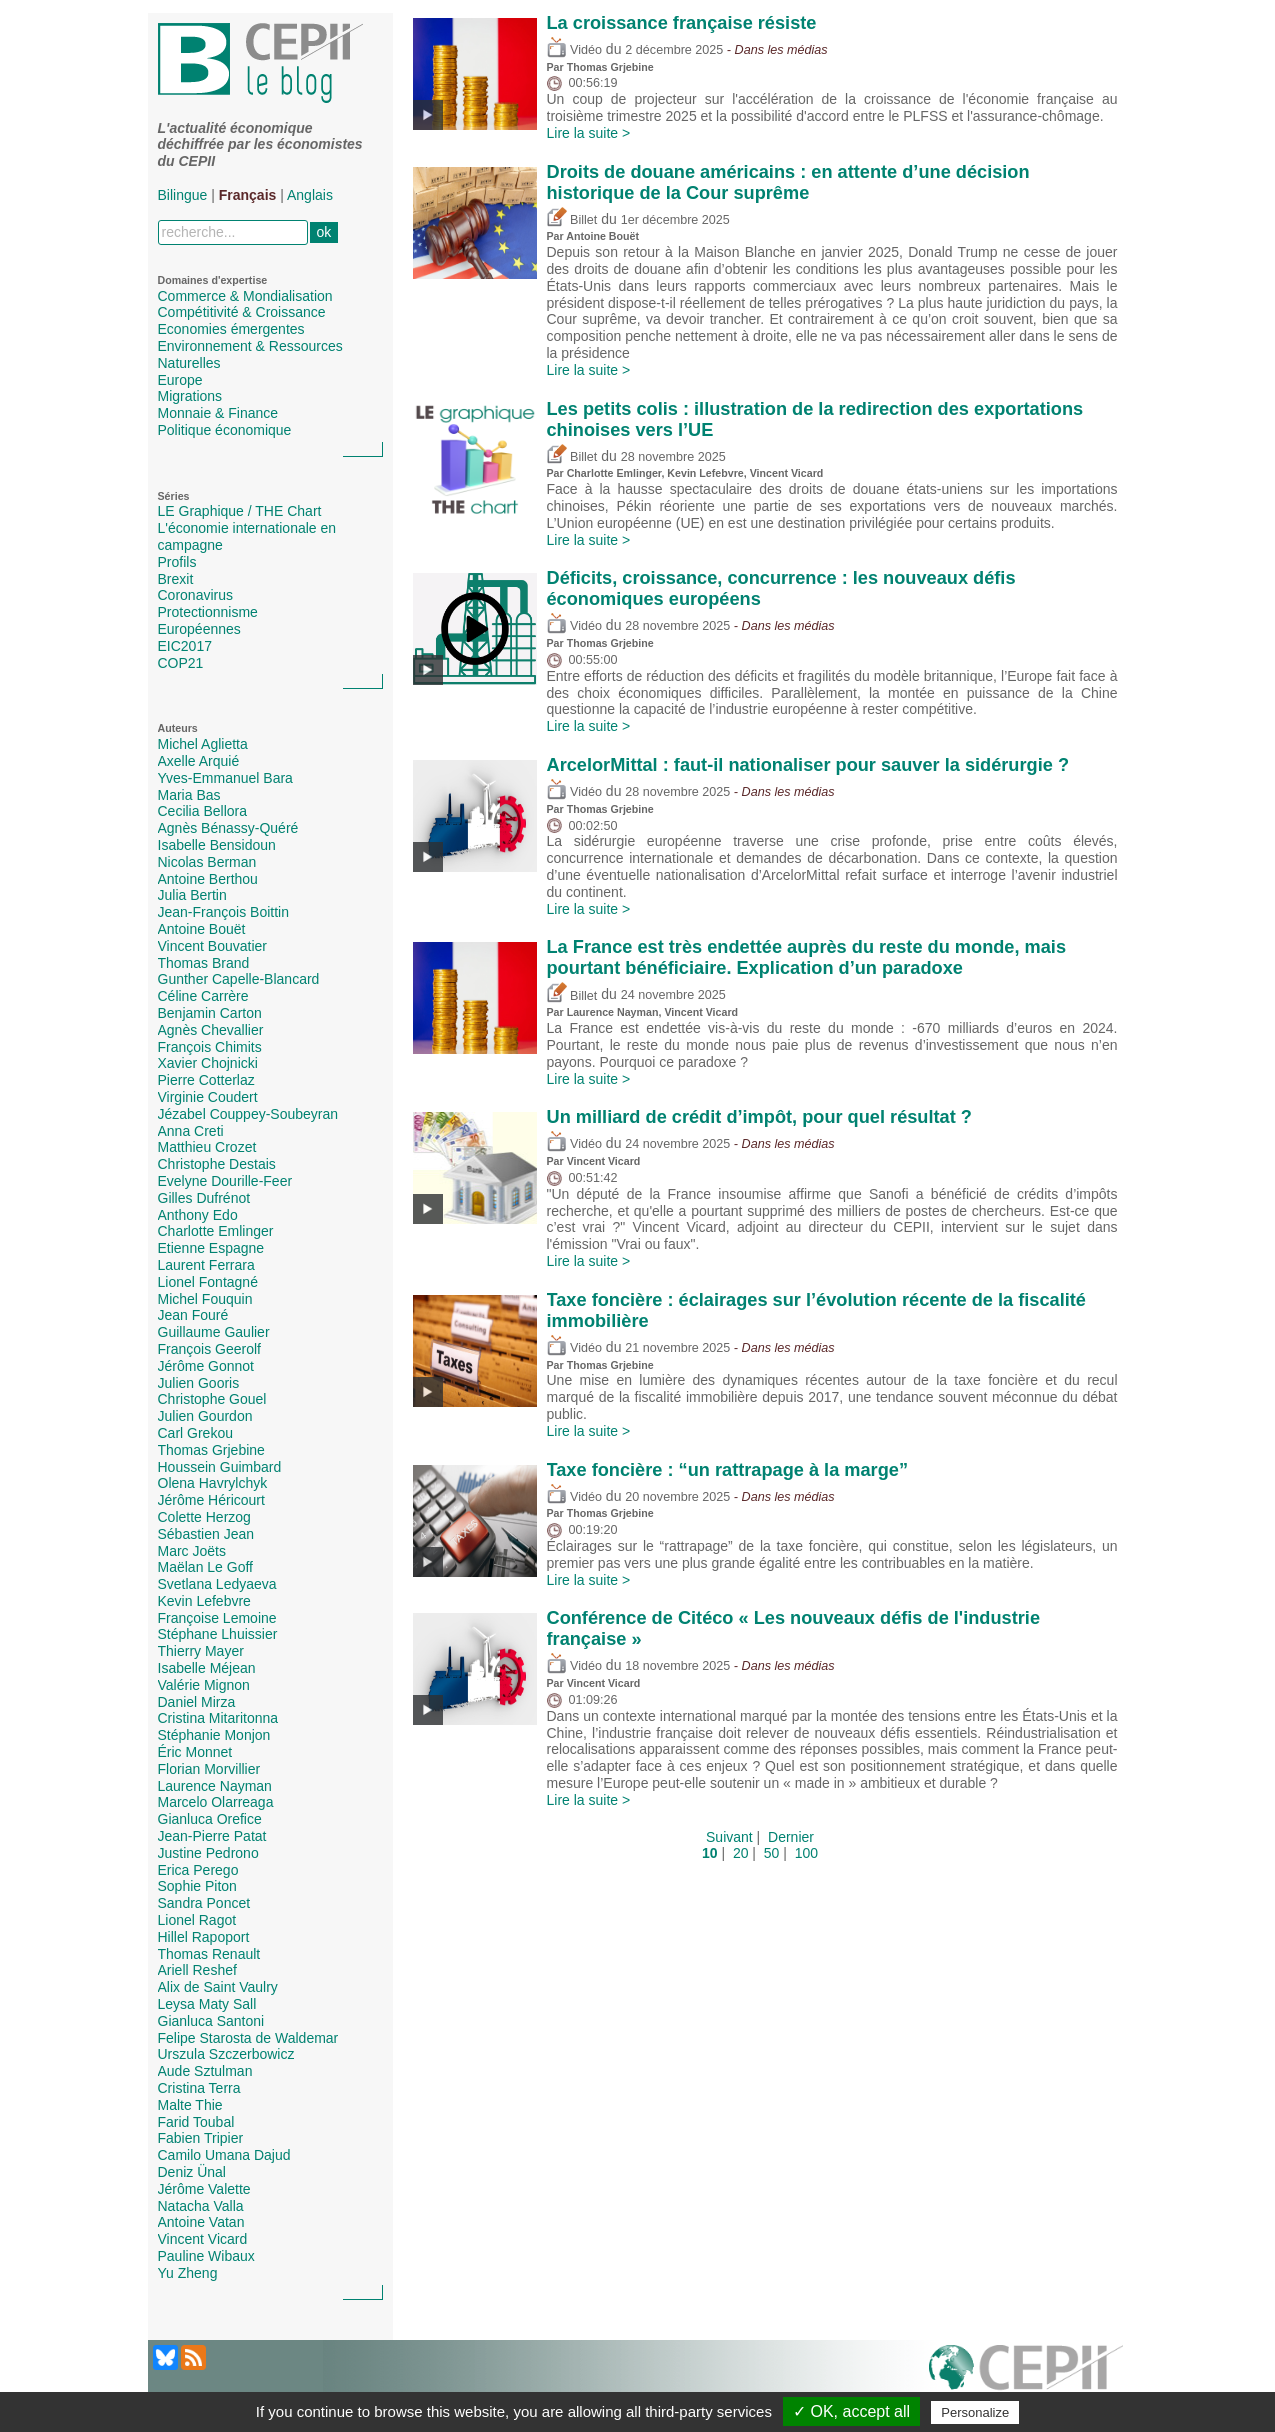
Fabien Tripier (201, 2138)
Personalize (975, 2412)
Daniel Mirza (197, 1702)
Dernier (791, 1837)
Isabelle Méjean (207, 1668)
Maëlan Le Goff (205, 1567)
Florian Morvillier (209, 1769)
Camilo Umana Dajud (224, 2155)
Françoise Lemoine (217, 1618)
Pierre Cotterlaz (206, 1080)
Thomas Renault (209, 1954)
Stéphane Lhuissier (218, 1634)
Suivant (729, 1837)
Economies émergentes (231, 329)
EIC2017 (185, 646)
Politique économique (225, 430)
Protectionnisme (208, 612)
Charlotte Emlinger (216, 1231)
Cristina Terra (199, 2088)
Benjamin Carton (210, 1013)
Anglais (310, 195)
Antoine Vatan (201, 2222)
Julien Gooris (199, 1383)
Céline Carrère (203, 996)
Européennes (199, 629)
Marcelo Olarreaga (216, 1802)
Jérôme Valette (204, 2189)
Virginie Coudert (208, 1097)
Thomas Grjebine (211, 1450)
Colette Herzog (204, 1517)
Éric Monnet (195, 1752)
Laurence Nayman (215, 1786)
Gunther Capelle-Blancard (239, 979)
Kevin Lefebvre (204, 1601)
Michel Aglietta (203, 744)
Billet (572, 220)
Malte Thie (190, 2105)
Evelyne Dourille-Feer (225, 1181)
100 (806, 1853)
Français (248, 195)
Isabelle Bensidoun (217, 845)
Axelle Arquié (199, 761)
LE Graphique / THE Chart (240, 511)
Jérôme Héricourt (211, 1500)
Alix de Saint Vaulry (218, 1987)
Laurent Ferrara (206, 1265)
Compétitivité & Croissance (242, 312)
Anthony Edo (198, 1215)
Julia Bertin (192, 895)
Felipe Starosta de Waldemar (248, 2038)
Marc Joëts (192, 1551)
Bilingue (183, 195)
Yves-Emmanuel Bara (225, 778)
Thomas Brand (204, 963)
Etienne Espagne (211, 1248)
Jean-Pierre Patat (212, 1836)
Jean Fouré (193, 1315)
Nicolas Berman (207, 862)
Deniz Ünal (192, 2172)
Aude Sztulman (205, 2071)
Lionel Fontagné (208, 1282)
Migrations (190, 396)
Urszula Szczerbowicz (226, 2054)
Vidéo (574, 50)
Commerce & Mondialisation (245, 296)
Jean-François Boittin (224, 912)
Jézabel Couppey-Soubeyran (248, 1114)
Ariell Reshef (197, 1970)
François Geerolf (209, 1349)
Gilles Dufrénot (204, 1198)
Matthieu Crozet (207, 1147)
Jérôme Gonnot (206, 1366)
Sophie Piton (197, 1886)
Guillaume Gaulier (214, 1332)
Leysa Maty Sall (207, 2004)
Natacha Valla (201, 2206)
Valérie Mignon (204, 1685)
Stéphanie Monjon (214, 1735)
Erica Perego (198, 1870)
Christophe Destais (217, 1164)
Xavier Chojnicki (208, 1063)
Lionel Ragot (197, 1920)
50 (772, 1853)
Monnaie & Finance (218, 413)
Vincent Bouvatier (212, 946)
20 (741, 1853)
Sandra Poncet (204, 1903)
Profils (177, 562)
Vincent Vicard (203, 2239)
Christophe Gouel (212, 1399)
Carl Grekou (195, 1433)
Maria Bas (189, 795)
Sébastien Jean (206, 1534)
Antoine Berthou (208, 879)
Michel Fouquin (205, 1299)
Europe (180, 380)
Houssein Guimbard (220, 1467)
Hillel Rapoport (204, 1937)
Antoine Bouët (202, 929)
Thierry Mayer (201, 1651)
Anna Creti (191, 1131)
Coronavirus (195, 595)
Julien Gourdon (205, 1416)
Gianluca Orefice (210, 1819)
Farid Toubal (196, 2122)
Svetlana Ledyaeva (217, 1584)
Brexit (176, 579)
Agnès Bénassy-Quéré (228, 828)
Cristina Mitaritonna (218, 1718)
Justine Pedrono (208, 1853)
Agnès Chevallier (211, 1030)
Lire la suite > (589, 133)
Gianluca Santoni (211, 2021)
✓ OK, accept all (851, 2411)
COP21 (181, 663)
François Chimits (210, 1047)
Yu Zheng (188, 2273)
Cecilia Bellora (202, 811)
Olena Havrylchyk (213, 1483)
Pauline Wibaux (206, 2256)
